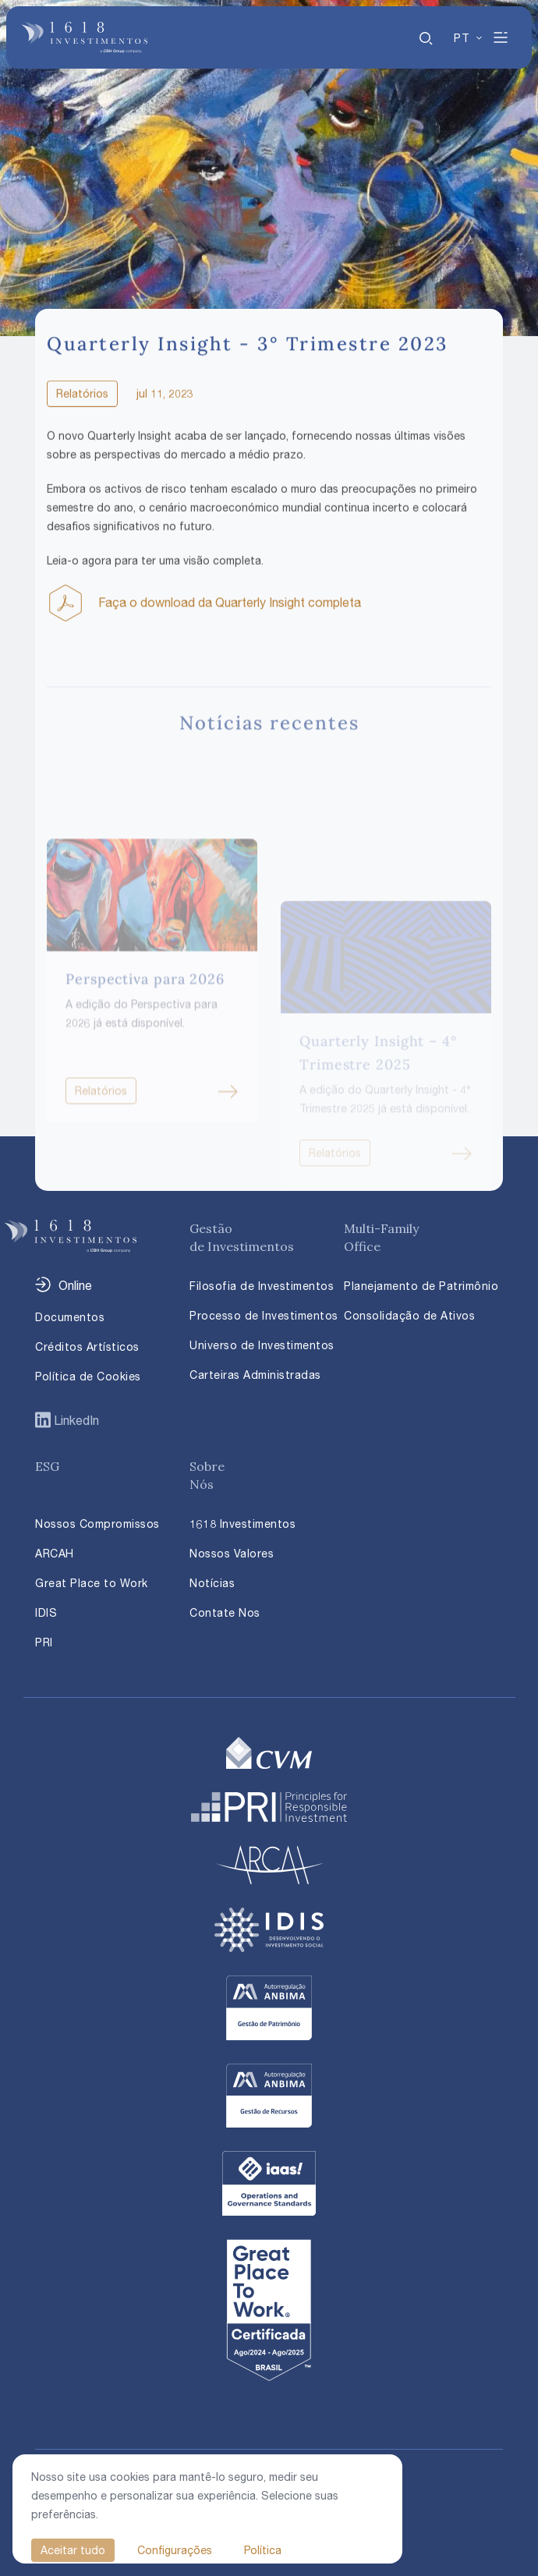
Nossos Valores (231, 1553)
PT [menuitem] (461, 37)
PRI (44, 1642)
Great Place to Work (91, 1582)
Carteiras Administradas (255, 1374)
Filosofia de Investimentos (261, 1285)
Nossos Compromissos (97, 1523)
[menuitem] (469, 37)
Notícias (212, 1582)
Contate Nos (224, 1612)
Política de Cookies (88, 1376)
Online (75, 1285)
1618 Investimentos (242, 1523)
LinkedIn (75, 1420)
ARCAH (54, 1553)
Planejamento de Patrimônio (421, 1285)
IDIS (46, 1612)
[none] (468, 37)
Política (262, 2550)
